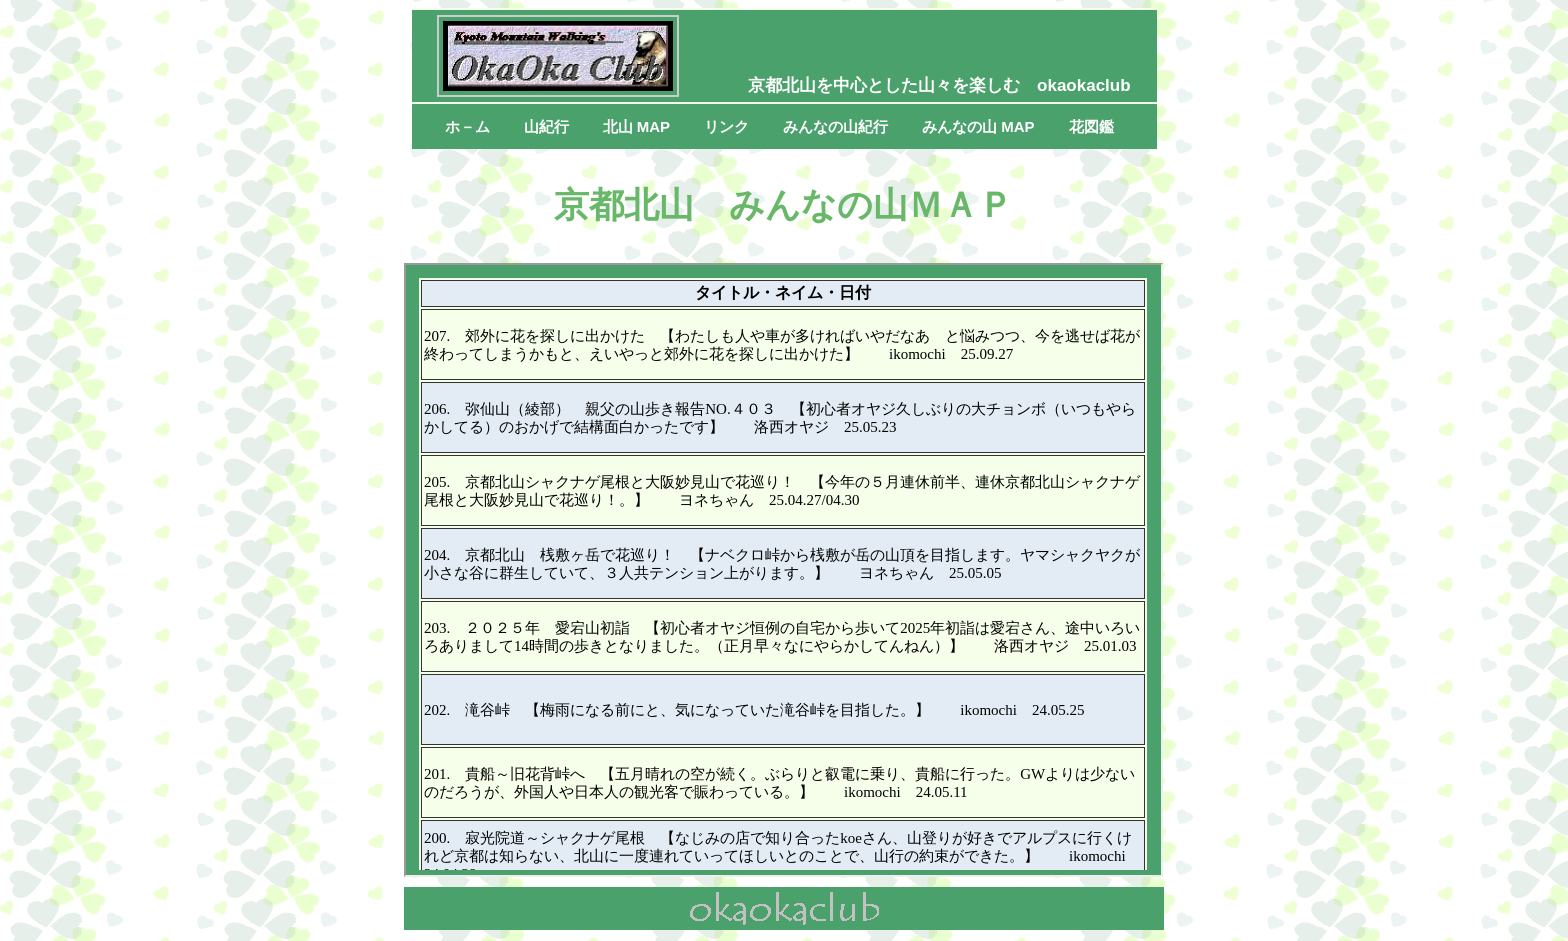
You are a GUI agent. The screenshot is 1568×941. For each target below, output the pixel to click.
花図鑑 (1091, 126)
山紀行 (546, 126)
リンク (726, 126)
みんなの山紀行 (835, 126)
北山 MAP (637, 126)
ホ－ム (467, 126)
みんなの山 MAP (978, 126)
